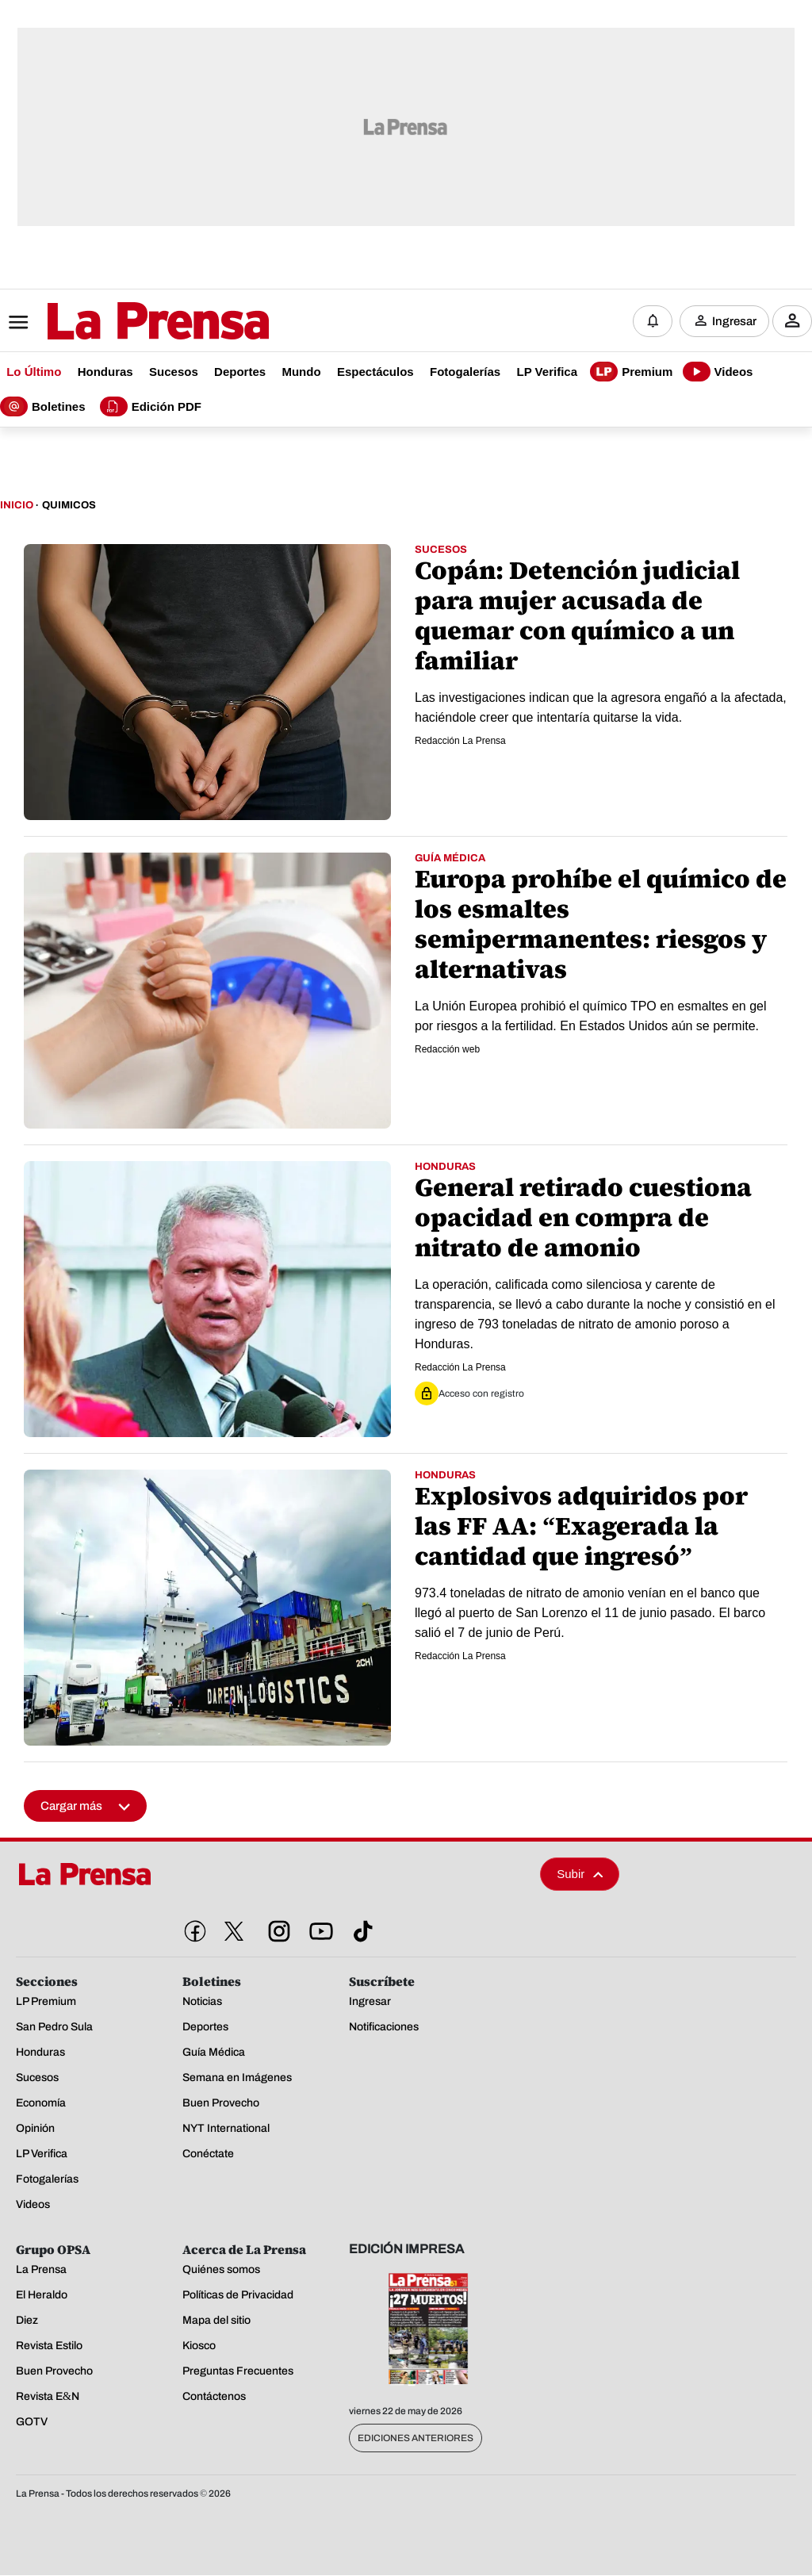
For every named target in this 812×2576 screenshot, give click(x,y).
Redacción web (447, 1050)
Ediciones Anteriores (415, 2438)
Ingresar (734, 321)
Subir (580, 1874)
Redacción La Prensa (460, 741)
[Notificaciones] (652, 321)
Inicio (16, 506)
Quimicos (69, 506)
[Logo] (119, 323)
